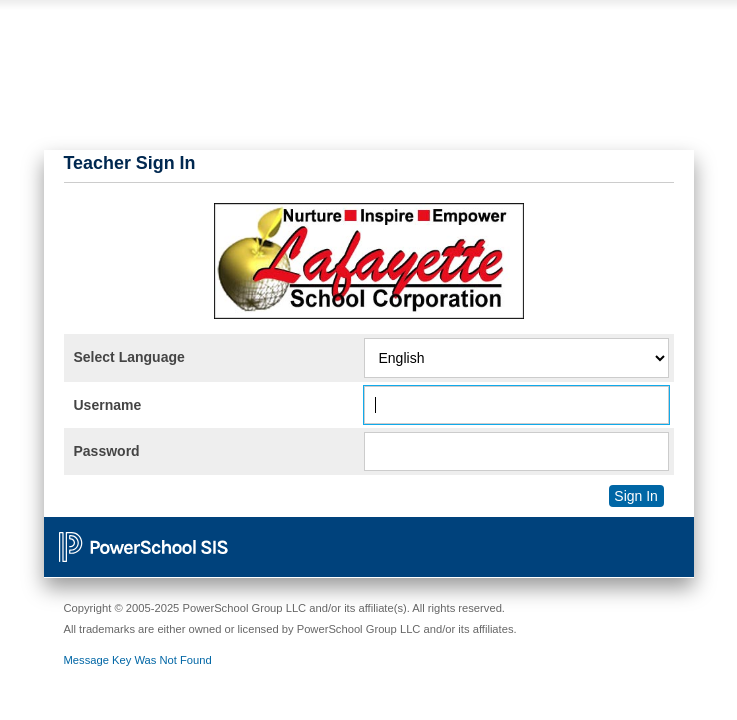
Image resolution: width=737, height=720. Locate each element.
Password (107, 451)
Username (108, 405)
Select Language (129, 357)
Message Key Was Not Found (138, 660)
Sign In (636, 496)
